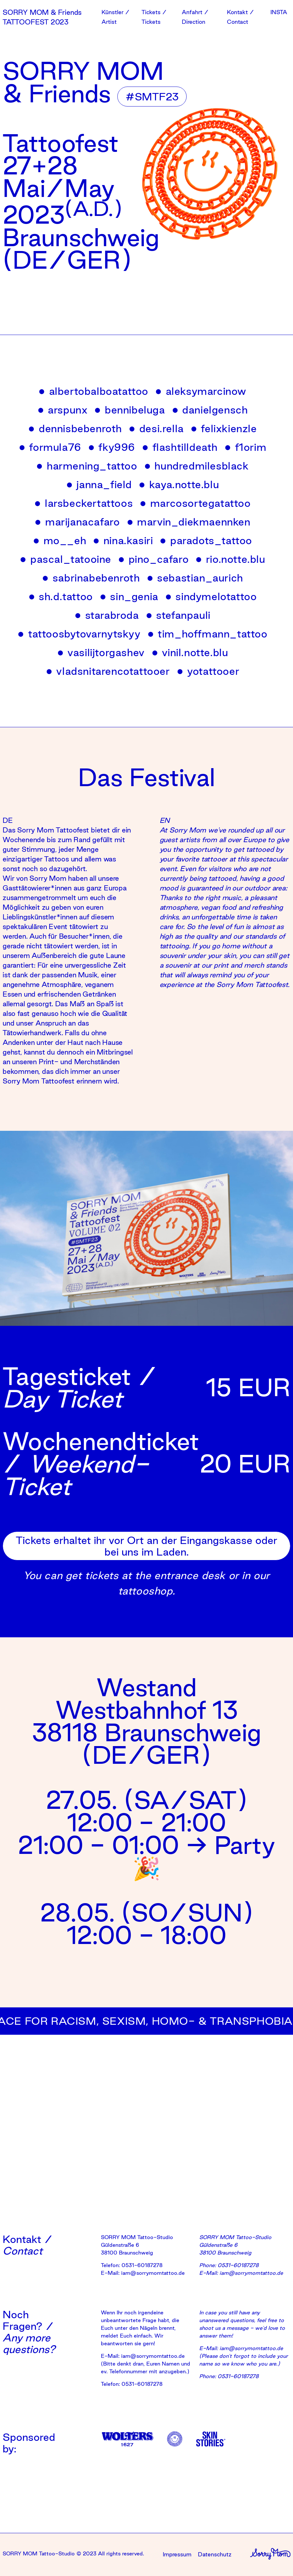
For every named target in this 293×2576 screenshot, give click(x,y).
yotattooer (208, 670)
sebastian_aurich (195, 577)
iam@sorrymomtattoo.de (153, 2273)
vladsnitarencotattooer (108, 670)
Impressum (177, 2554)
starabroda (107, 614)
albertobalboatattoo (93, 390)
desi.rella (156, 428)
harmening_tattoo (87, 465)
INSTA (278, 12)
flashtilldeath (180, 446)
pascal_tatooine (65, 558)
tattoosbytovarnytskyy (79, 633)
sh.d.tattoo (61, 596)
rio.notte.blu (230, 558)
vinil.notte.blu (190, 652)
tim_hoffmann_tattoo (208, 633)
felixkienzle (224, 428)
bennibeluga (130, 409)
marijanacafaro (77, 521)
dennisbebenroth (75, 428)
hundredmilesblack (197, 465)
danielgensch (210, 409)
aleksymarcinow (201, 390)
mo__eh (60, 540)
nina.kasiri (123, 540)
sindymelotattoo (211, 596)
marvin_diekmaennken (188, 521)
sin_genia (129, 596)
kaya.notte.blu (179, 484)
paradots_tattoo (206, 540)
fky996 (112, 446)
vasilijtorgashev (101, 652)
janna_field (99, 484)
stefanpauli (178, 614)
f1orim (245, 446)
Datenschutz (214, 2554)
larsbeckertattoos (84, 502)
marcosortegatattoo (195, 502)
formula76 (50, 446)
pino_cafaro (154, 558)
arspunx (63, 409)
